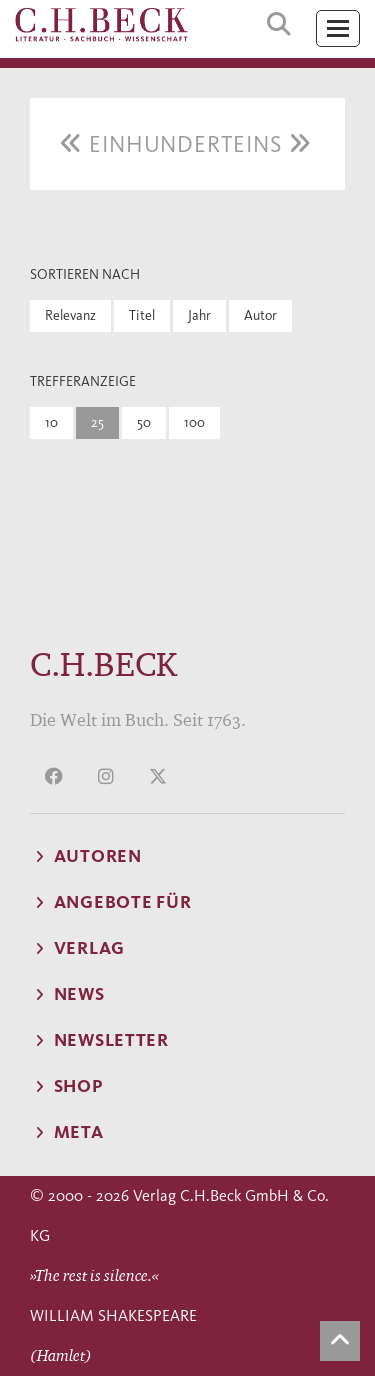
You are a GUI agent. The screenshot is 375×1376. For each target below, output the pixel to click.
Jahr (199, 315)
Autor (260, 315)
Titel (142, 315)
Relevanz (70, 315)
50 (144, 422)
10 (51, 422)
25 (97, 422)
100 (194, 422)
